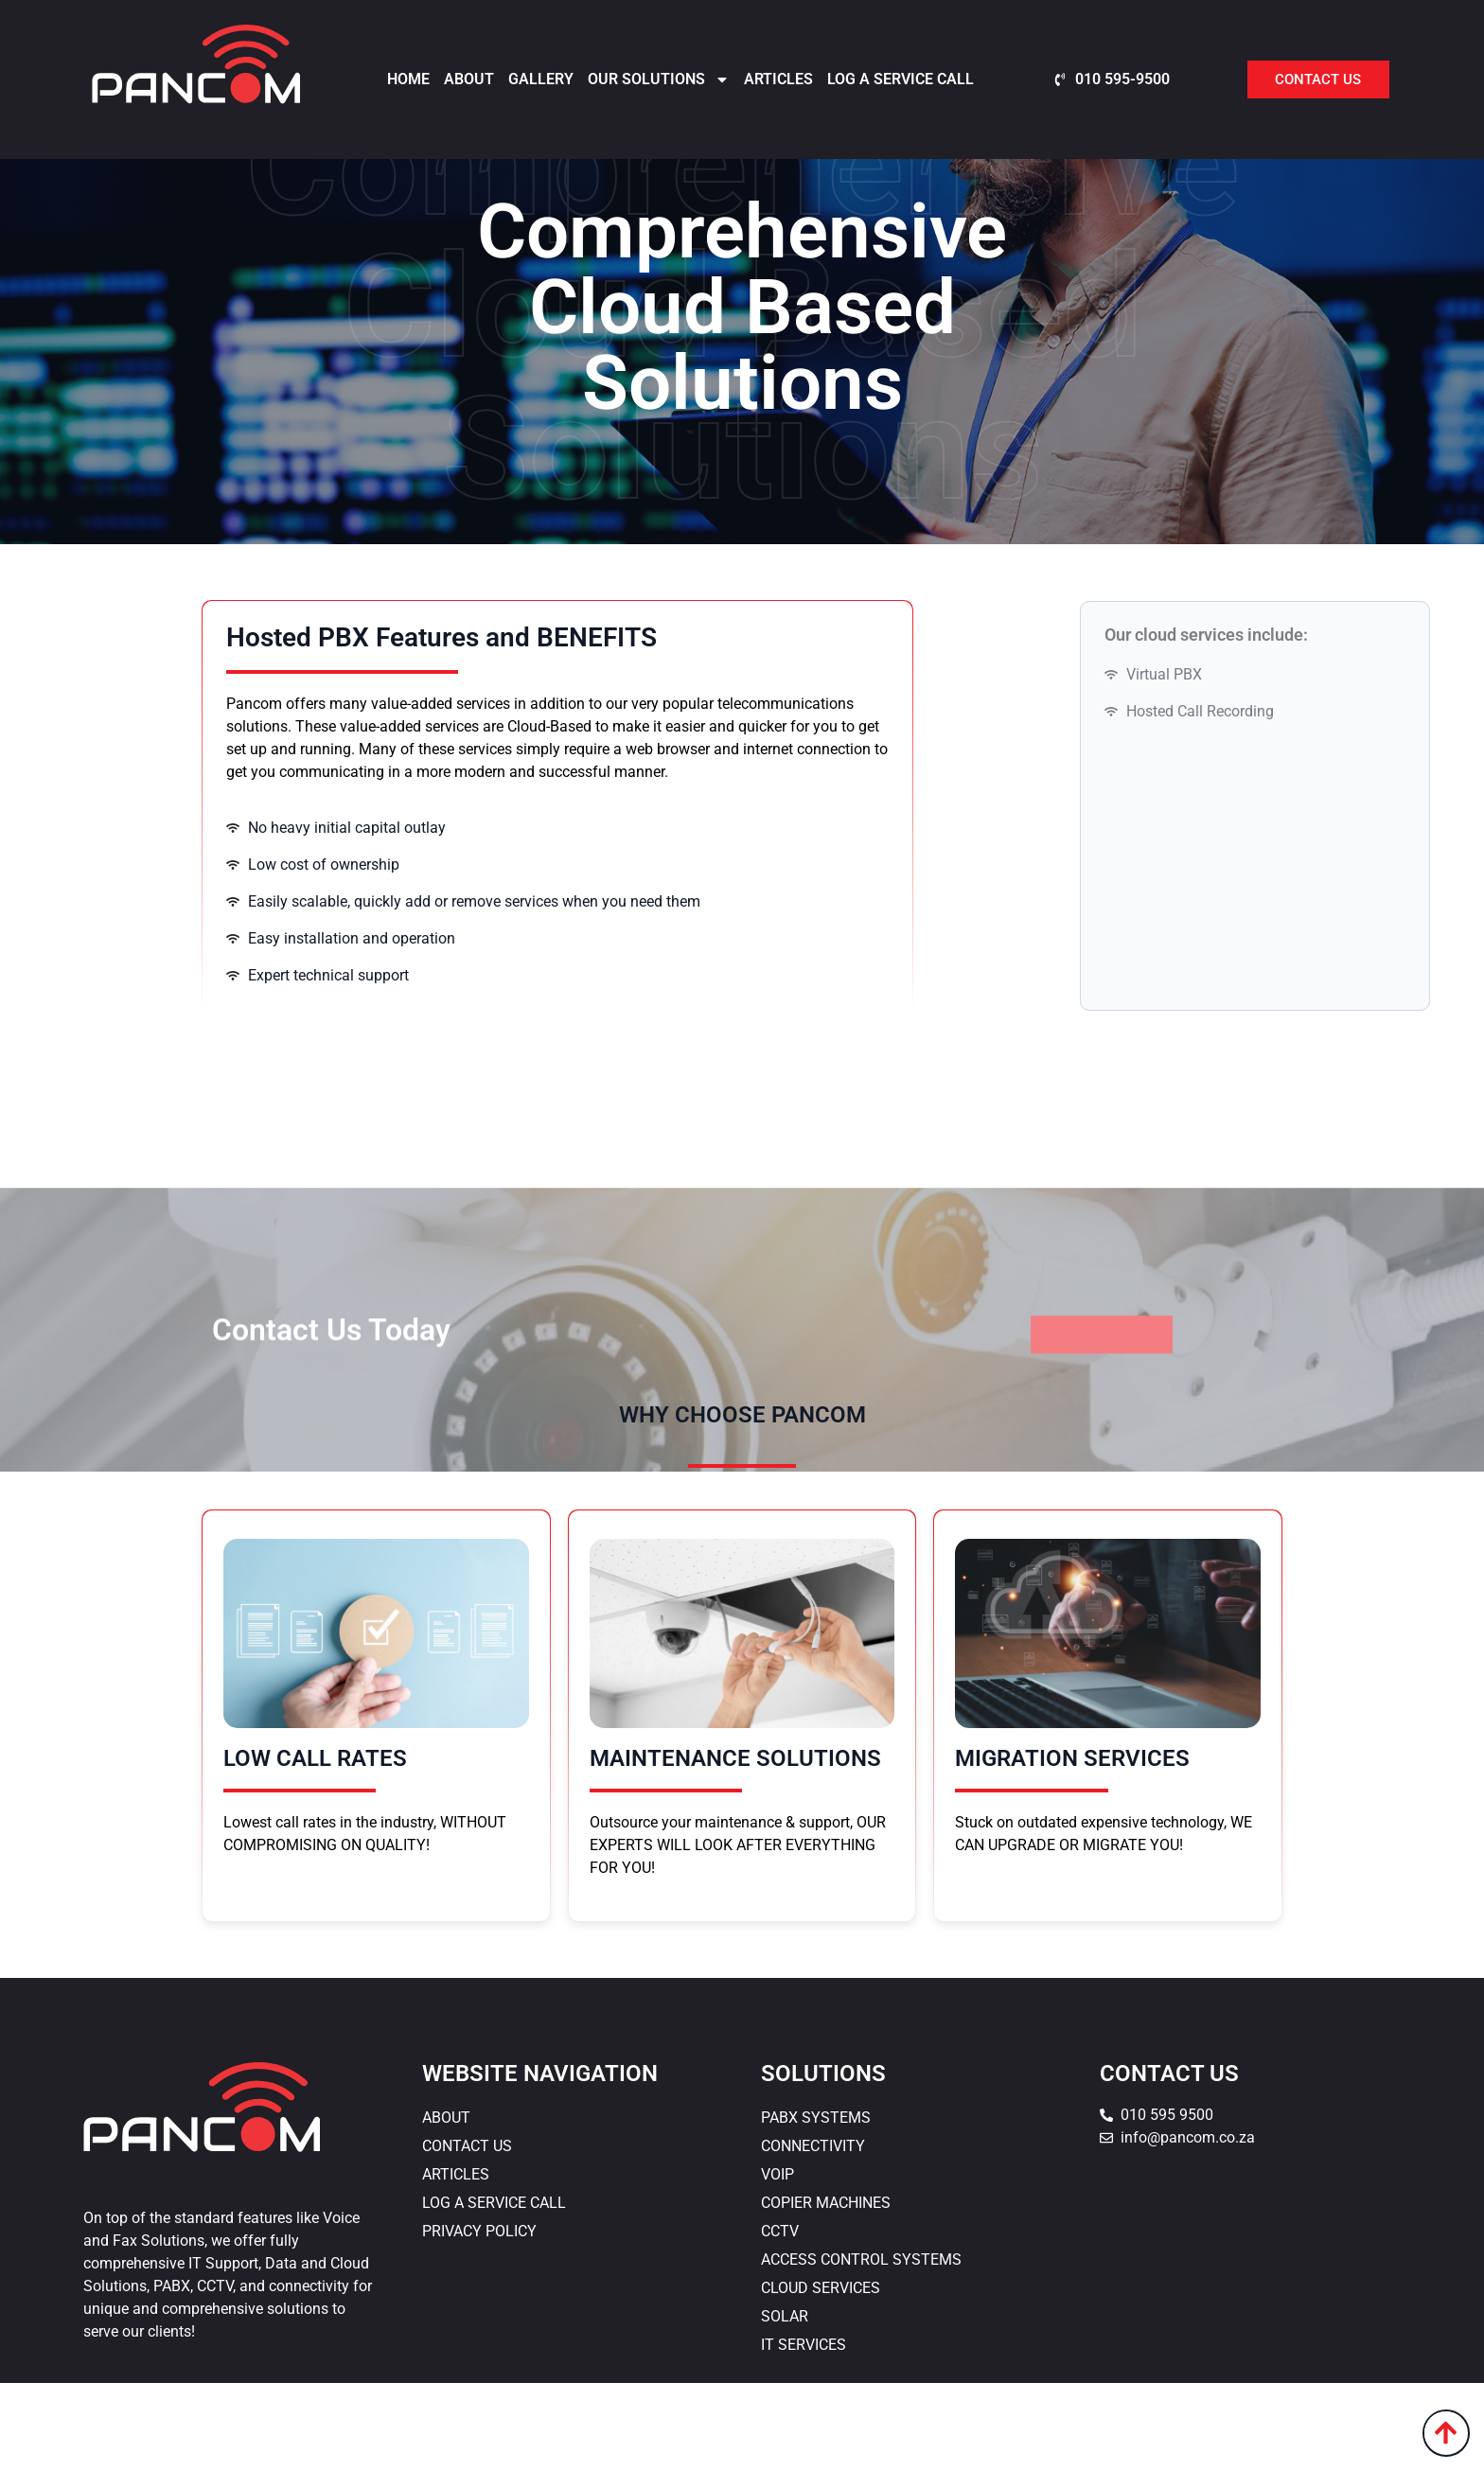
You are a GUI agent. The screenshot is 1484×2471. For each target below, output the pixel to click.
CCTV (780, 2319)
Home (408, 79)
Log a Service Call (900, 79)
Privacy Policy (479, 2319)
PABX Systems (816, 2206)
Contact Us (467, 2234)
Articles (778, 79)
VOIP (777, 2262)
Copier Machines (826, 2291)
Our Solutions (659, 79)
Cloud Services (820, 2376)
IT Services (803, 2433)
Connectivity (813, 2234)
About (469, 79)
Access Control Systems (861, 2347)
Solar (784, 2404)
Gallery (541, 79)
